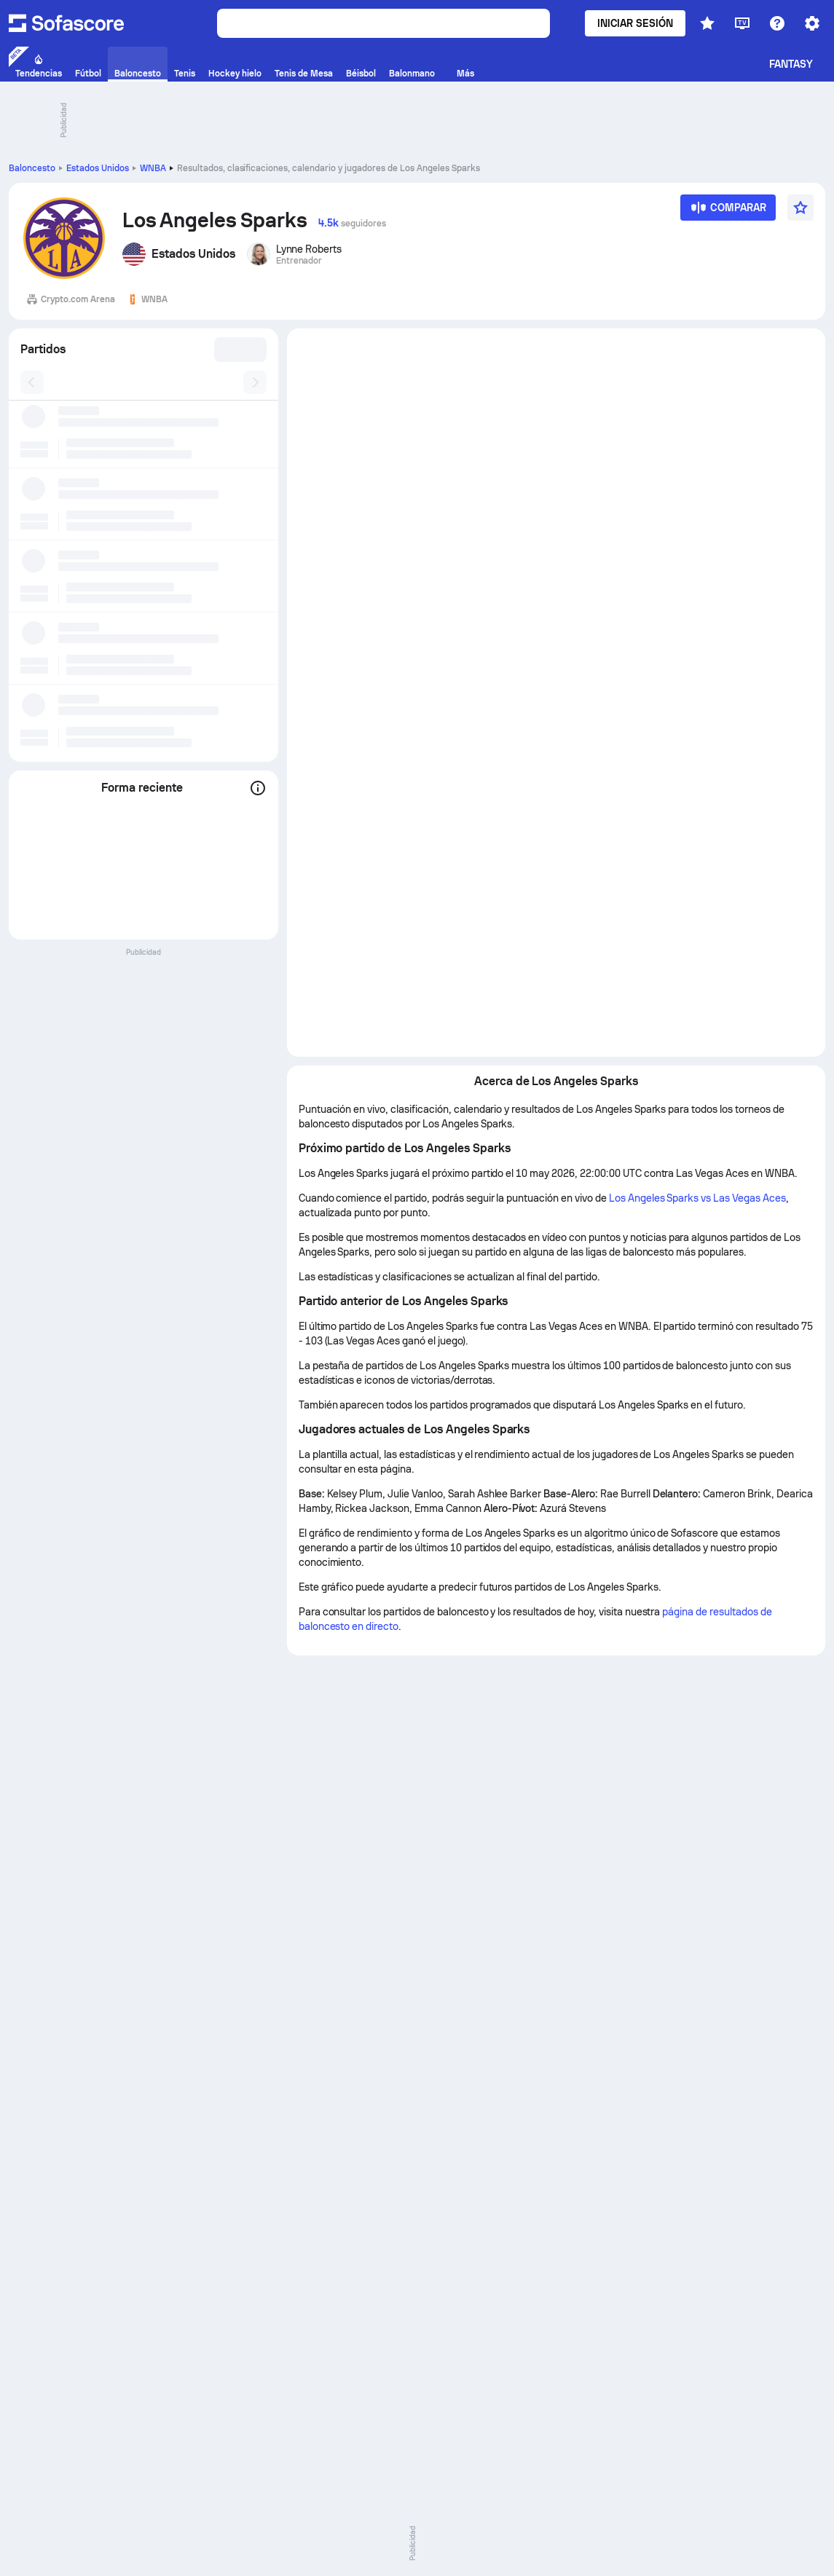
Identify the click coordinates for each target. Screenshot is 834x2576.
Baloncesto (32, 168)
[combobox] (236, 349)
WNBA (153, 168)
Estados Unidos (97, 168)
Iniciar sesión (635, 23)
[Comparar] (728, 212)
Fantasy (791, 64)
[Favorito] (800, 207)
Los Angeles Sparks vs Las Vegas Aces (697, 1198)
